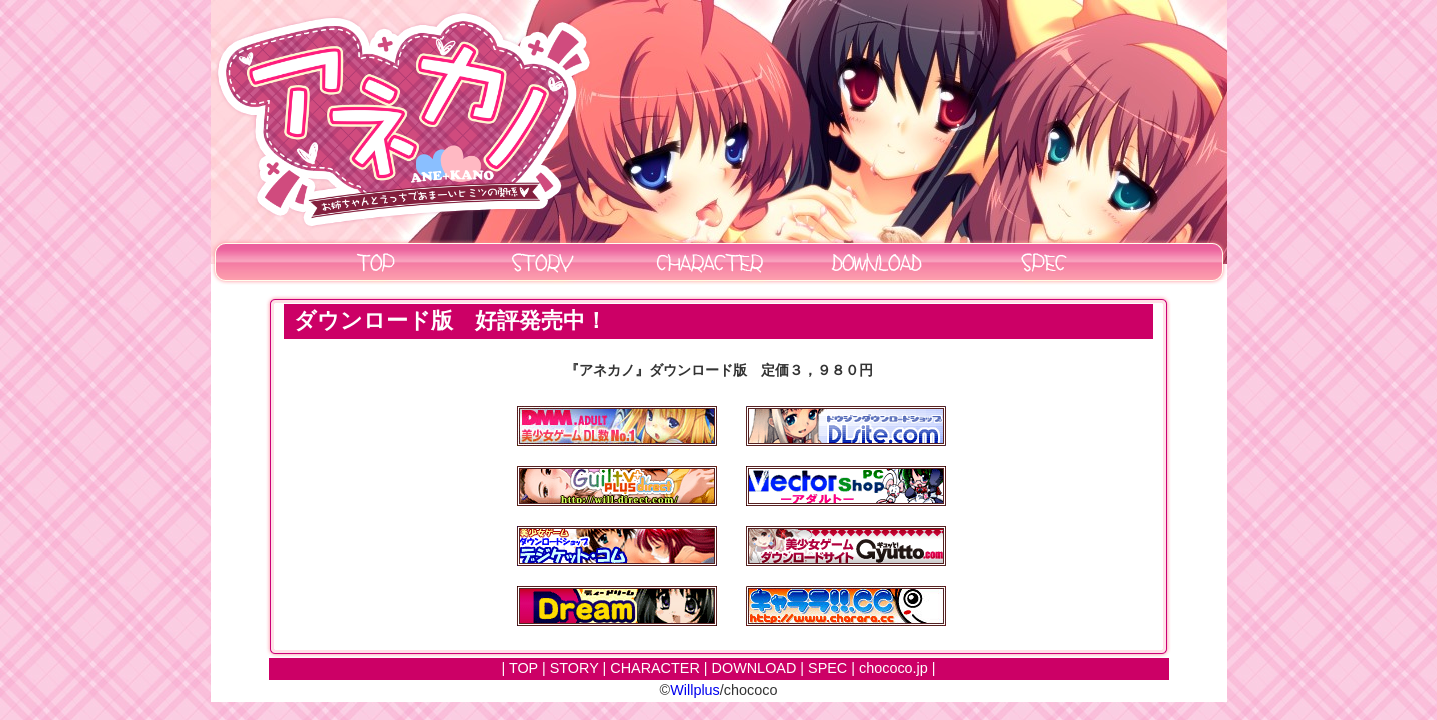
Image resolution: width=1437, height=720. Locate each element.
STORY (574, 668)
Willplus (695, 690)
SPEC (827, 668)
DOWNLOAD (754, 668)
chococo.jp (893, 668)
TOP (523, 668)
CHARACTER (655, 668)
